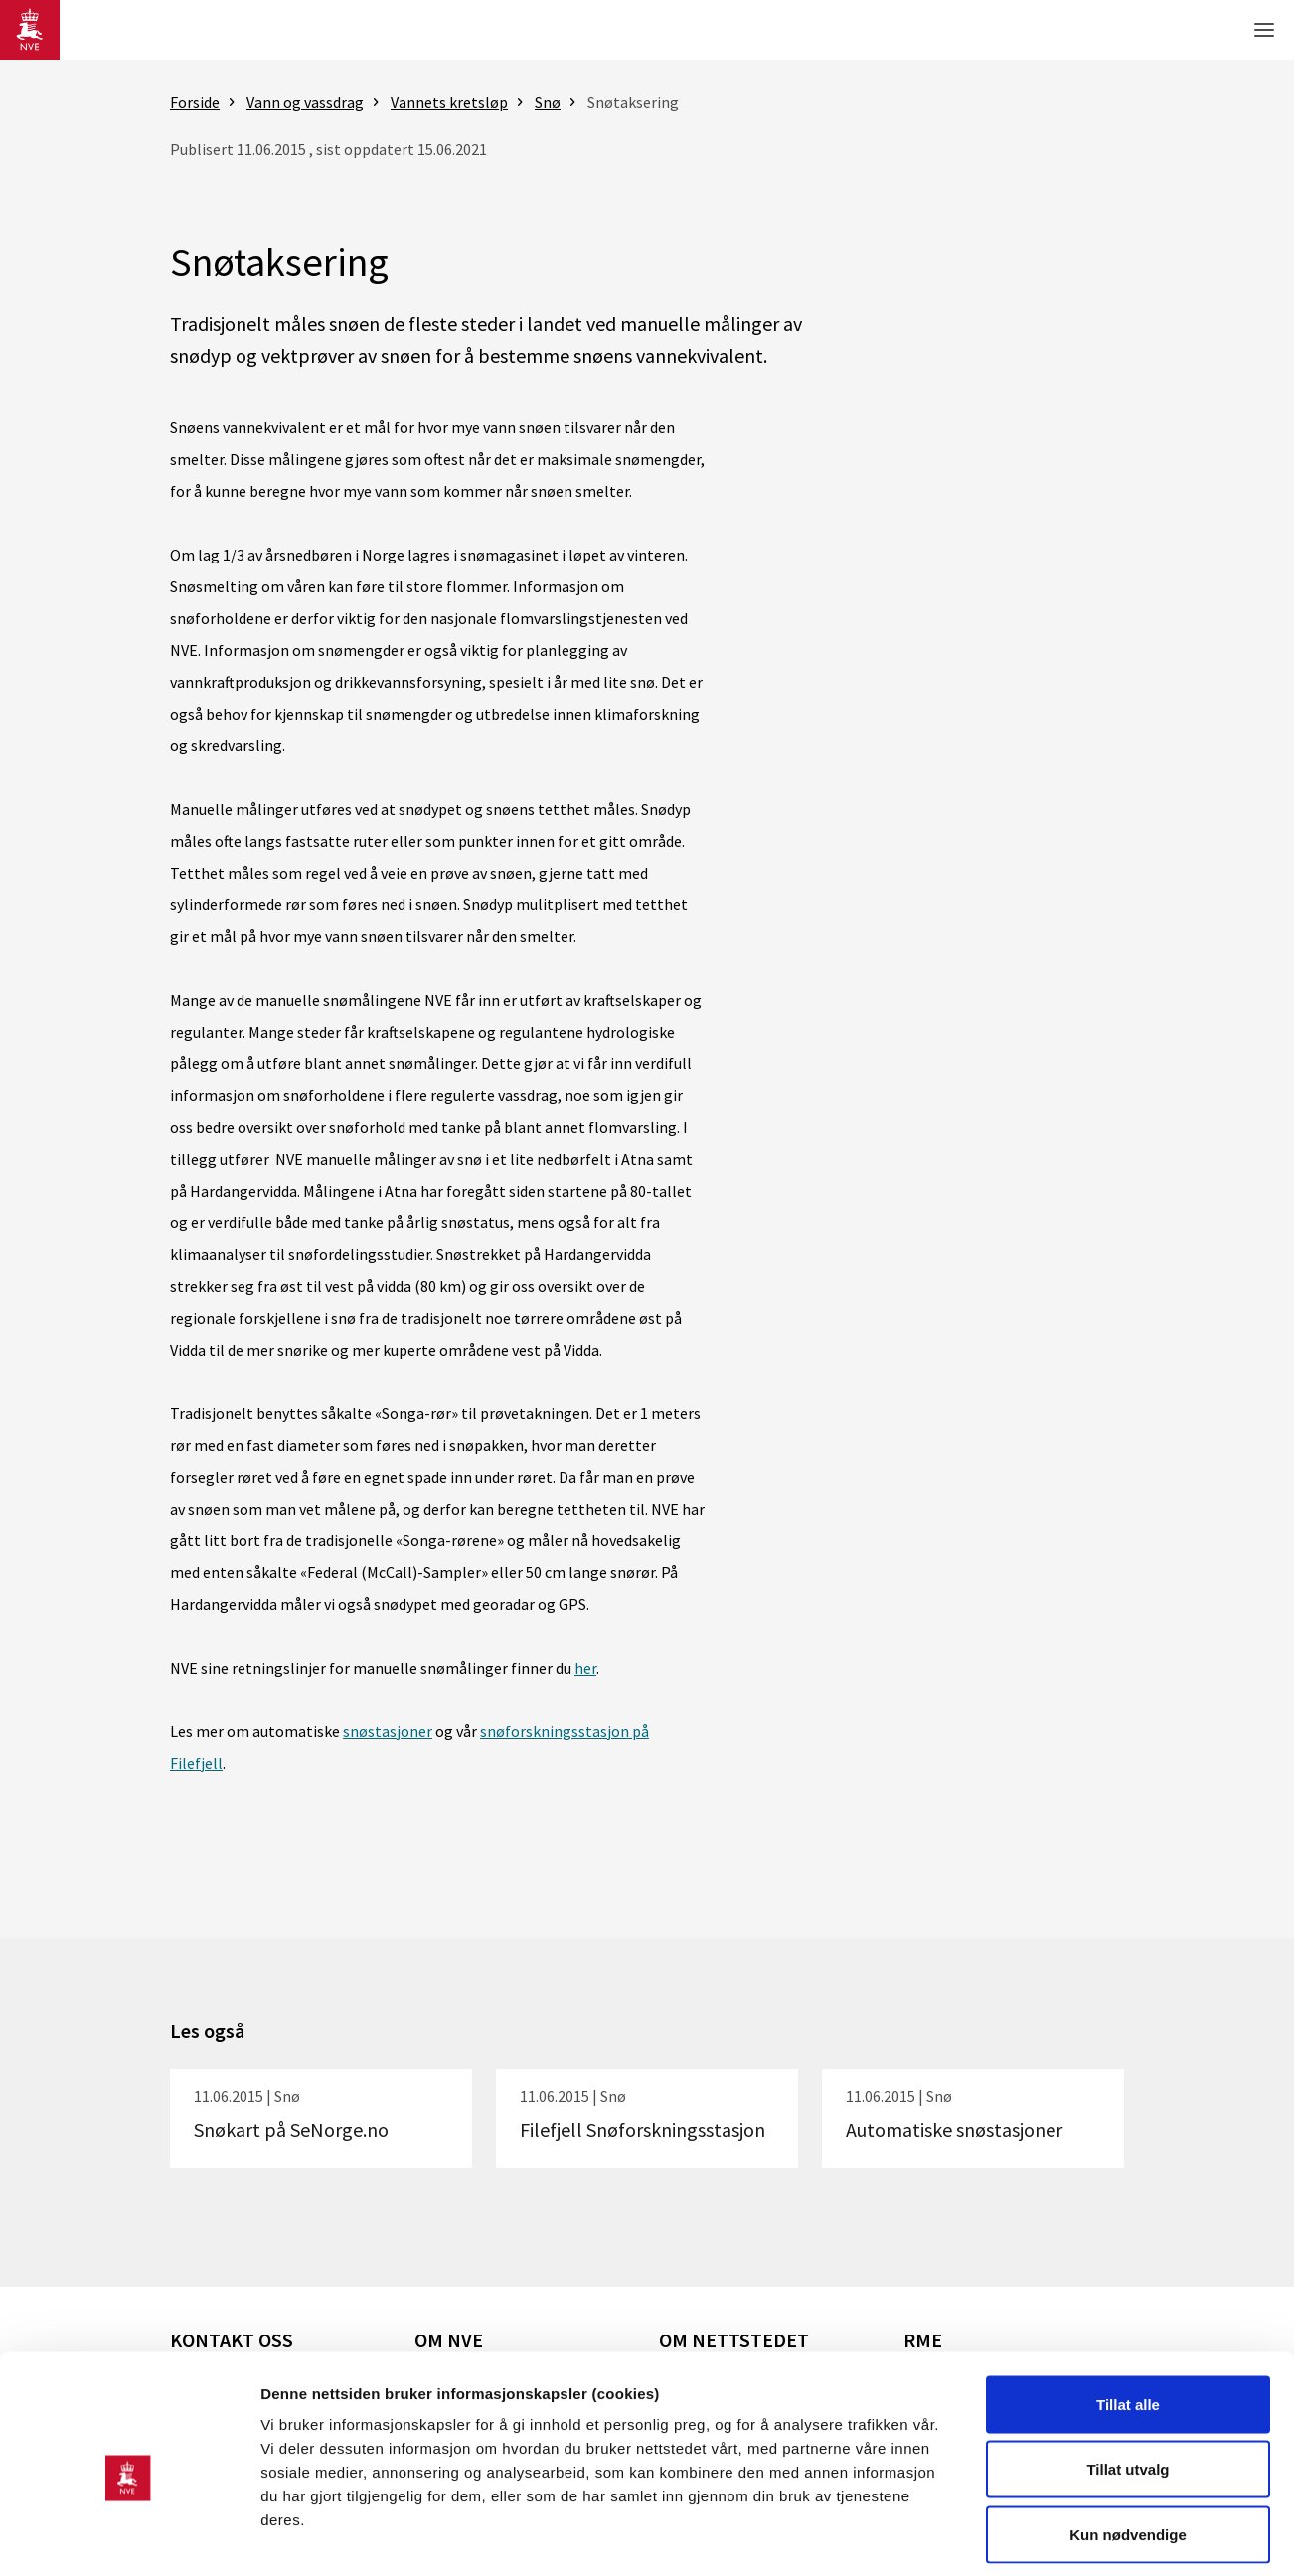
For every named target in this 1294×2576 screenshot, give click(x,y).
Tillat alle (1128, 2315)
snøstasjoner (387, 1731)
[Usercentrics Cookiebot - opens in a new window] (129, 2537)
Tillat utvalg (1127, 2380)
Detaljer (1058, 2536)
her (585, 1668)
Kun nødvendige (1128, 2445)
